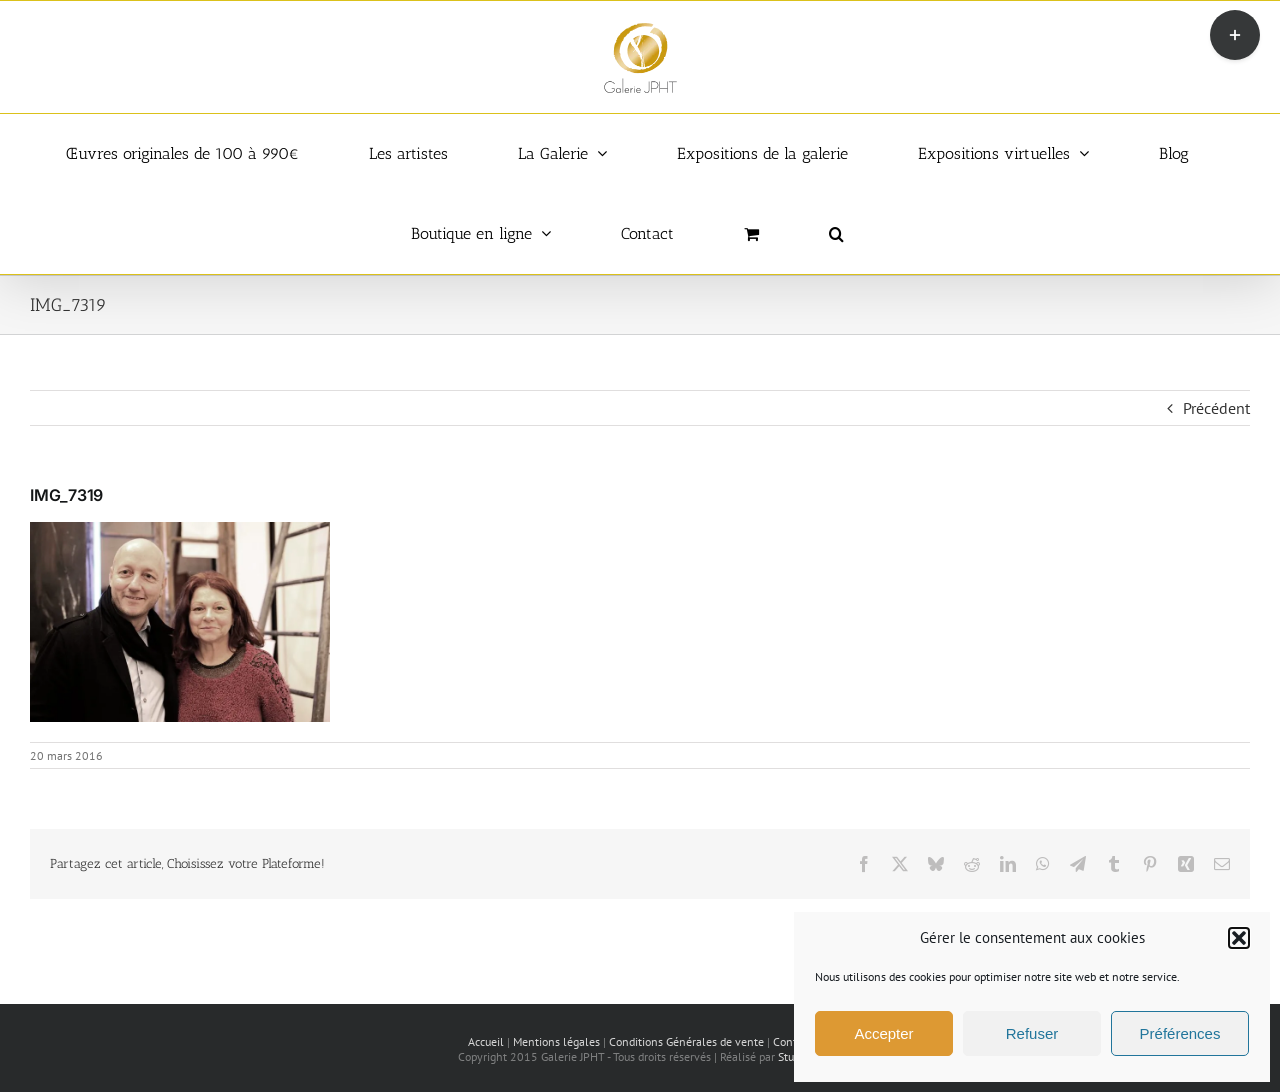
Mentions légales (556, 1041)
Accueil (486, 1041)
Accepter (883, 1033)
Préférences (1180, 1033)
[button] (1239, 938)
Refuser (1032, 1033)
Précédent (1216, 408)
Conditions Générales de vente (686, 1041)
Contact (792, 1041)
